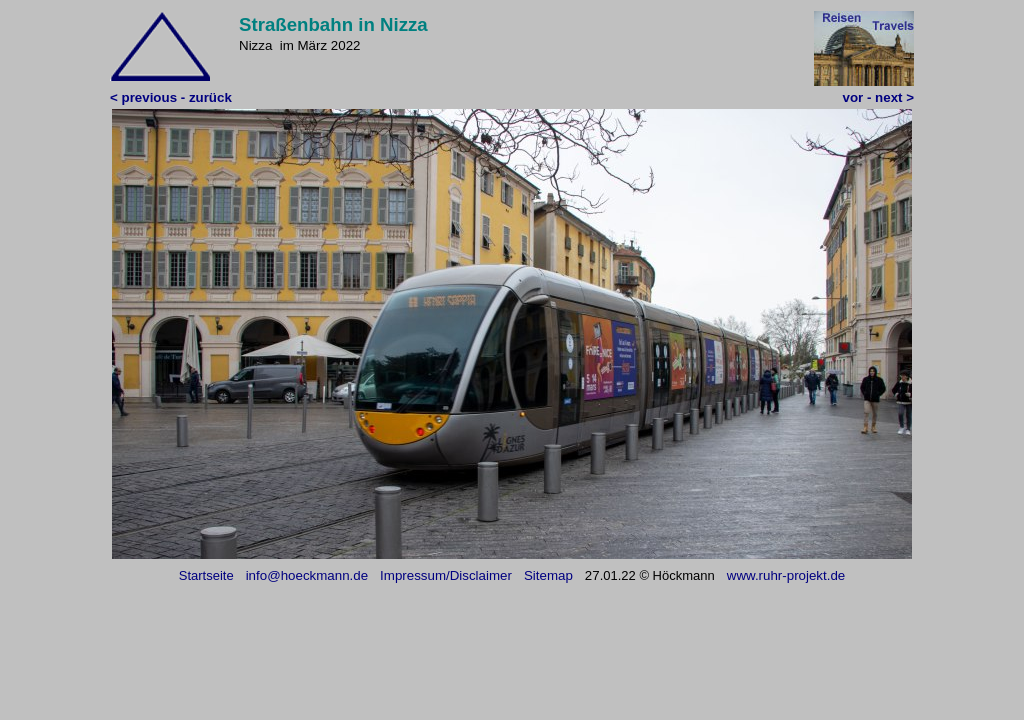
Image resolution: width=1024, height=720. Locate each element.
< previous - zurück (171, 97)
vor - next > (878, 97)
